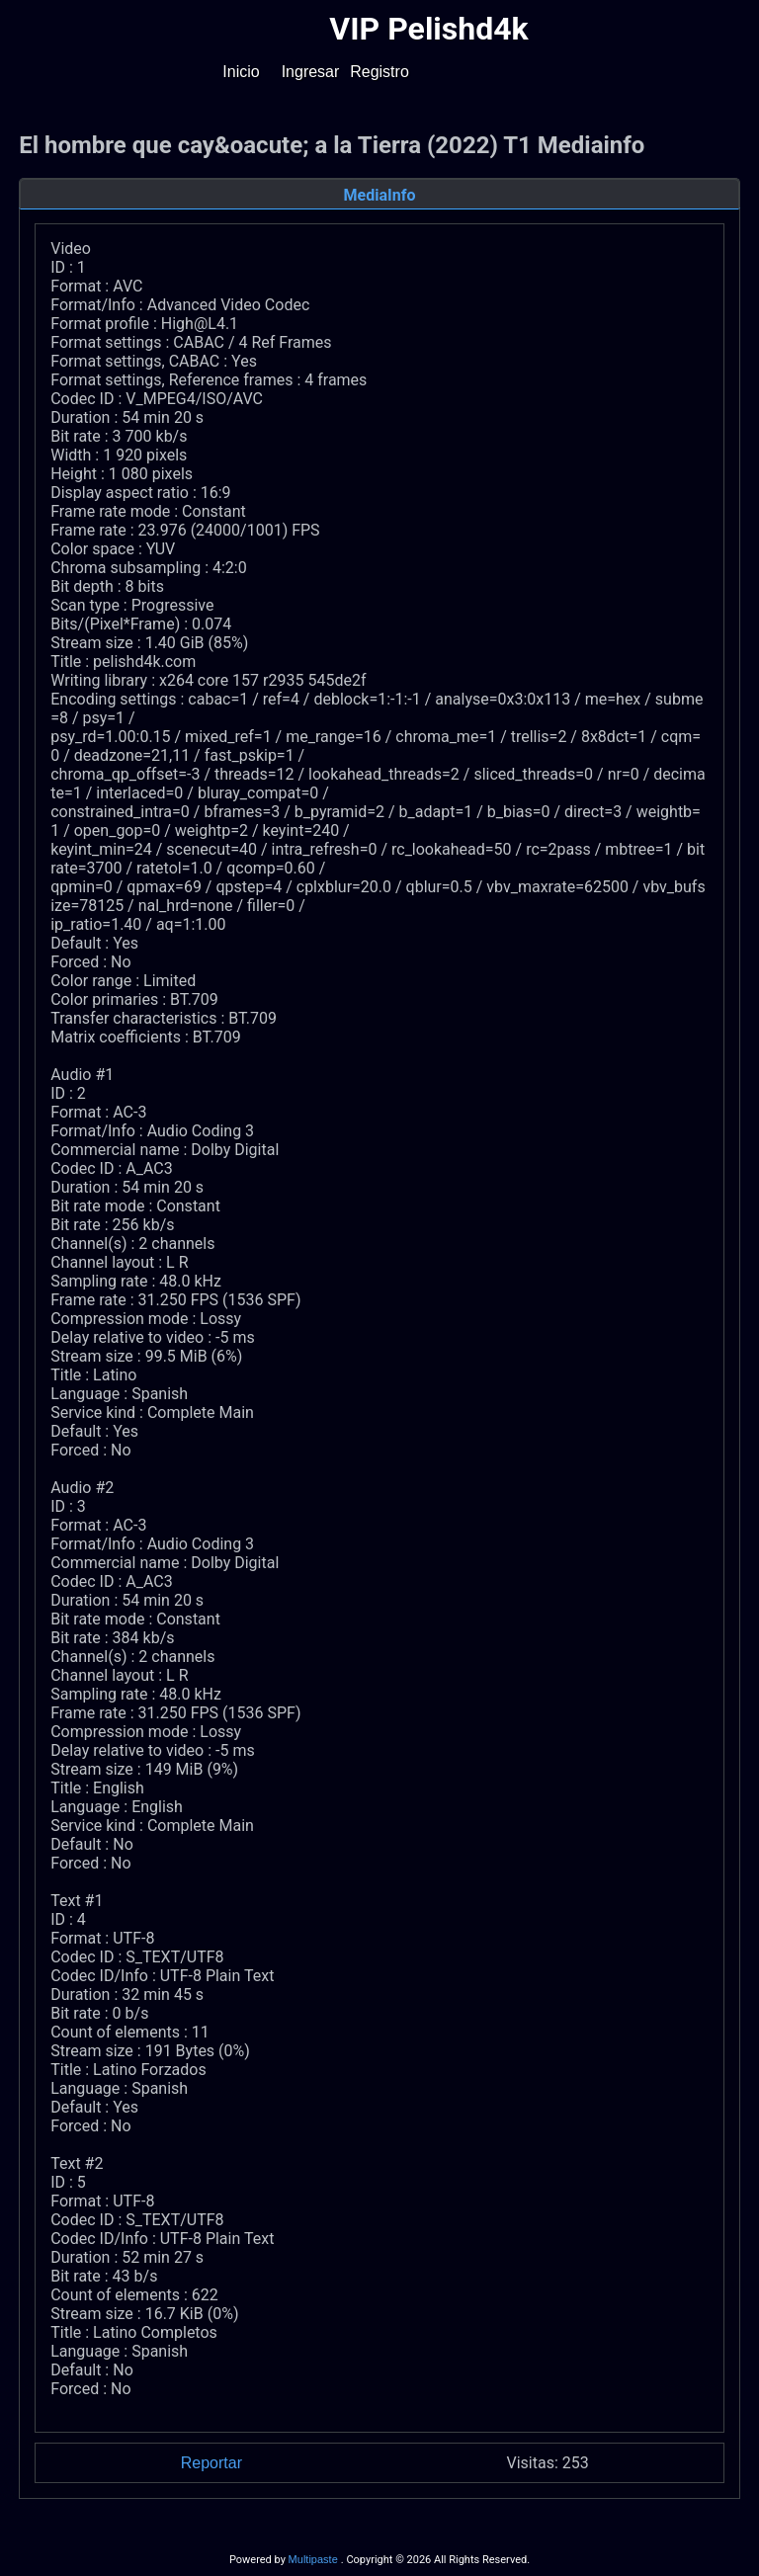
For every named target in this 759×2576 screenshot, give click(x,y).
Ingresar (311, 71)
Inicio (240, 71)
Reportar (211, 2462)
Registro (379, 71)
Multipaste (315, 2559)
